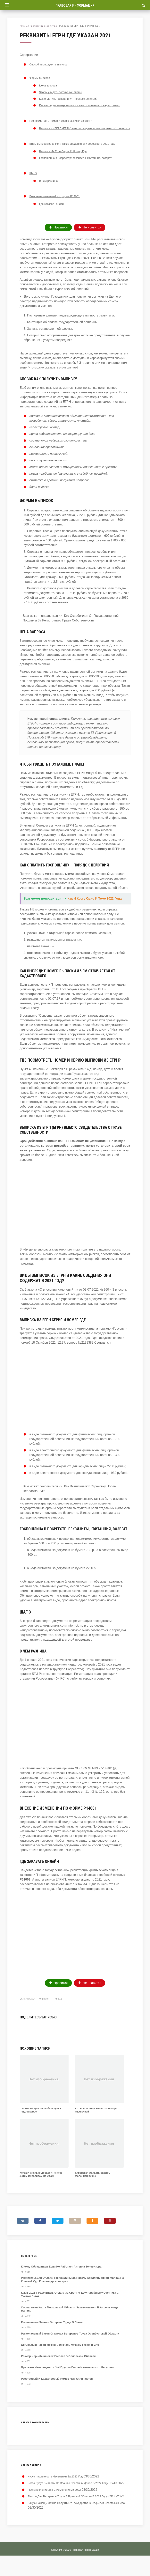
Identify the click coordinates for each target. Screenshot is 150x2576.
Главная (25, 26)
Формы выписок (41, 77)
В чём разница (50, 190)
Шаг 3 (33, 182)
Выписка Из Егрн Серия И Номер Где (66, 160)
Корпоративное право (46, 26)
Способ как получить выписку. (51, 64)
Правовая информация (75, 5)
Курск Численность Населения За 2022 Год (59, 2487)
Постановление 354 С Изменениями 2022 (58, 2505)
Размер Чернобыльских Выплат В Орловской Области (58, 2367)
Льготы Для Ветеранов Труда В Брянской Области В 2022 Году (73, 2512)
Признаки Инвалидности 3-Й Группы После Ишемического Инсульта (67, 2378)
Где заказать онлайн (54, 213)
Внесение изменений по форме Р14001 (58, 205)
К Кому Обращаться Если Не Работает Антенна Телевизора (61, 2277)
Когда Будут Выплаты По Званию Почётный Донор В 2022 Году (74, 2494)
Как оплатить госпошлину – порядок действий (72, 98)
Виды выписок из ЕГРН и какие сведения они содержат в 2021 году (78, 153)
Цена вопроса (49, 85)
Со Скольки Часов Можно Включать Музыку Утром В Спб (60, 2355)
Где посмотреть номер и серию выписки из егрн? (65, 125)
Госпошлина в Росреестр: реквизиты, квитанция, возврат (80, 167)
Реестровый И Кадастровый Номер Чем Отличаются (57, 2389)
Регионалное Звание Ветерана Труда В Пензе (52, 2333)
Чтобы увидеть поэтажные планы (63, 92)
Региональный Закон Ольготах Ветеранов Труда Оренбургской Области (70, 2344)
